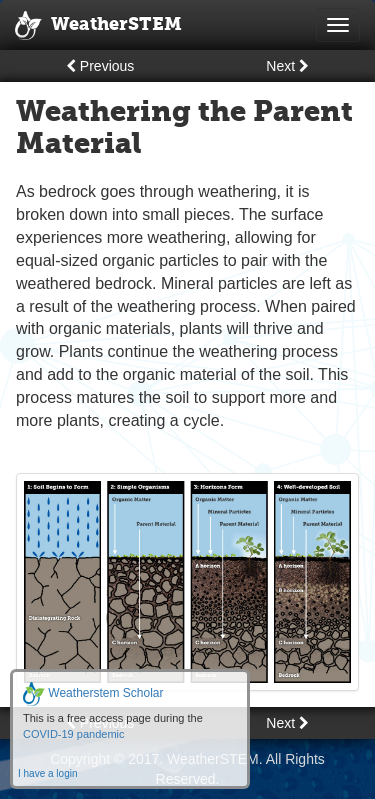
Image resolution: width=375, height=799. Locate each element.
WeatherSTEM (98, 26)
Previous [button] (100, 66)
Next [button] (287, 66)
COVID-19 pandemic (74, 734)
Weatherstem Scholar (93, 693)
